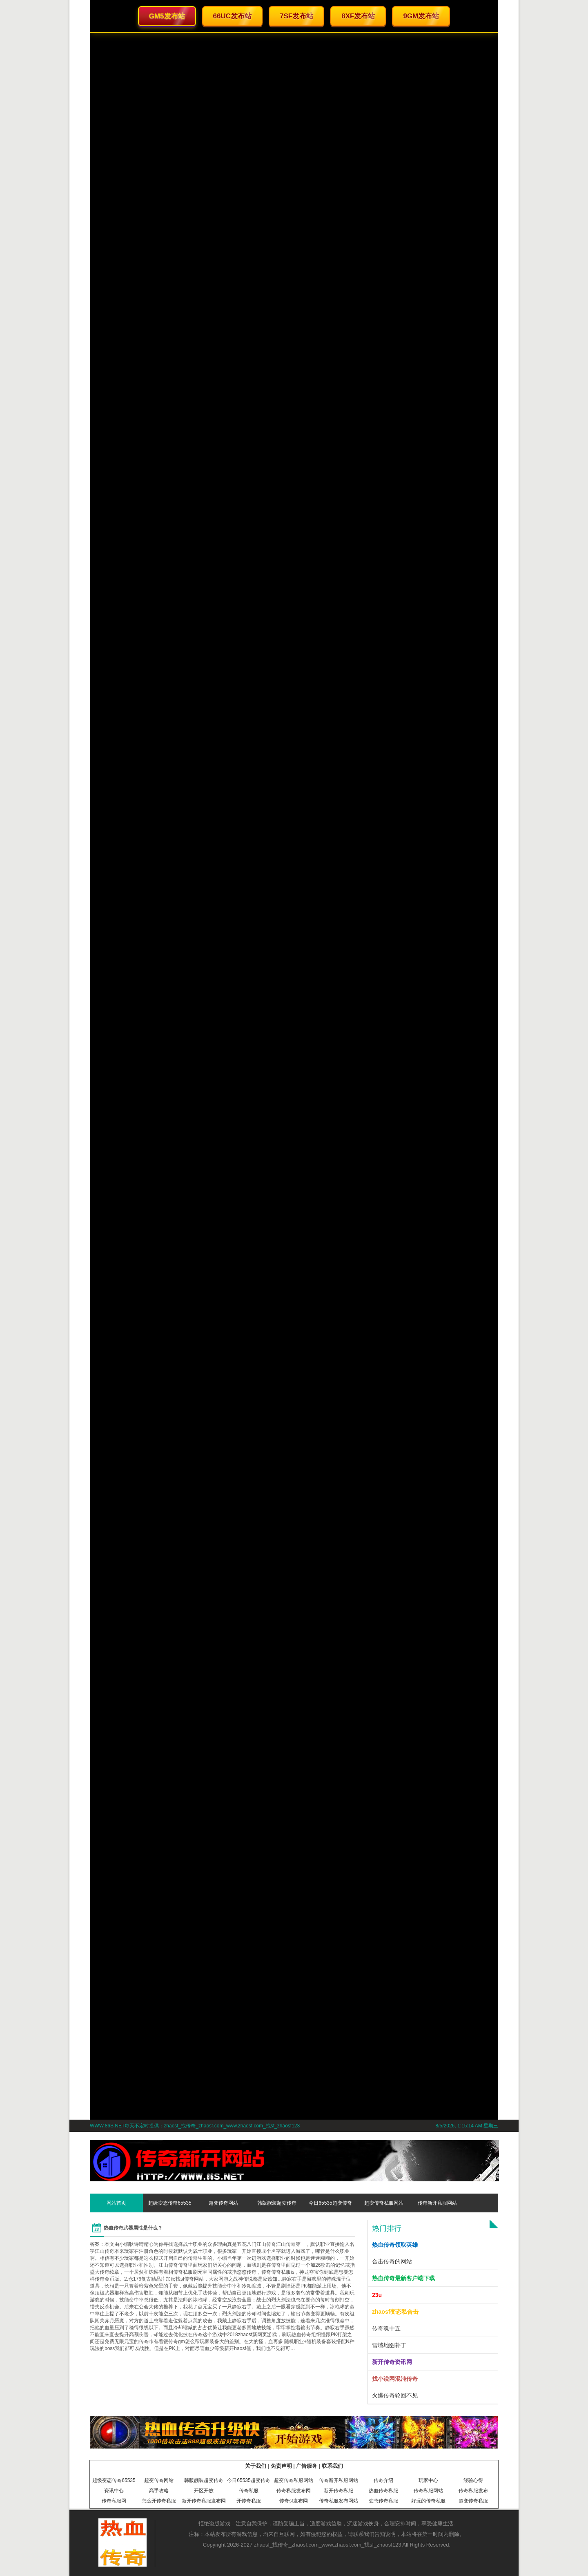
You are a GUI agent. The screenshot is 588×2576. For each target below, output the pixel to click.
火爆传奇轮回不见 (395, 2395)
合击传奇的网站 (392, 2261)
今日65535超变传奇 (330, 2203)
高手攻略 (159, 2490)
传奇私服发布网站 (338, 2501)
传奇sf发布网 (293, 2501)
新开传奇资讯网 (392, 2362)
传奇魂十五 (386, 2328)
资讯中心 (114, 2490)
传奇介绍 (383, 2480)
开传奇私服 (248, 2501)
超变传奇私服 (473, 2501)
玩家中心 (428, 2480)
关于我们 (255, 2466)
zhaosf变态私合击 (395, 2311)
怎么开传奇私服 (159, 2501)
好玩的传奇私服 (428, 2501)
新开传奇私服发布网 (204, 2501)
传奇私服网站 (428, 2490)
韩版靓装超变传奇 (276, 2203)
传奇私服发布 (473, 2490)
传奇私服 (248, 2490)
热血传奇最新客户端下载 (403, 2278)
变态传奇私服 (383, 2501)
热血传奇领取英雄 (395, 2244)
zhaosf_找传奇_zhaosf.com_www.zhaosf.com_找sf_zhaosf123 (327, 2545)
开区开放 (204, 2490)
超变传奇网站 (223, 2203)
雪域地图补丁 (389, 2345)
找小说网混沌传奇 (395, 2378)
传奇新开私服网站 (437, 2203)
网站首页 (116, 2203)
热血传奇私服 (383, 2490)
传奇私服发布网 (293, 2490)
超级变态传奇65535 (169, 2203)
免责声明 (281, 2466)
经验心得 (473, 2480)
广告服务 (306, 2466)
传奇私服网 (114, 2501)
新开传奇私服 (338, 2490)
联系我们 (332, 2466)
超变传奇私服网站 (383, 2203)
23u (377, 2295)
